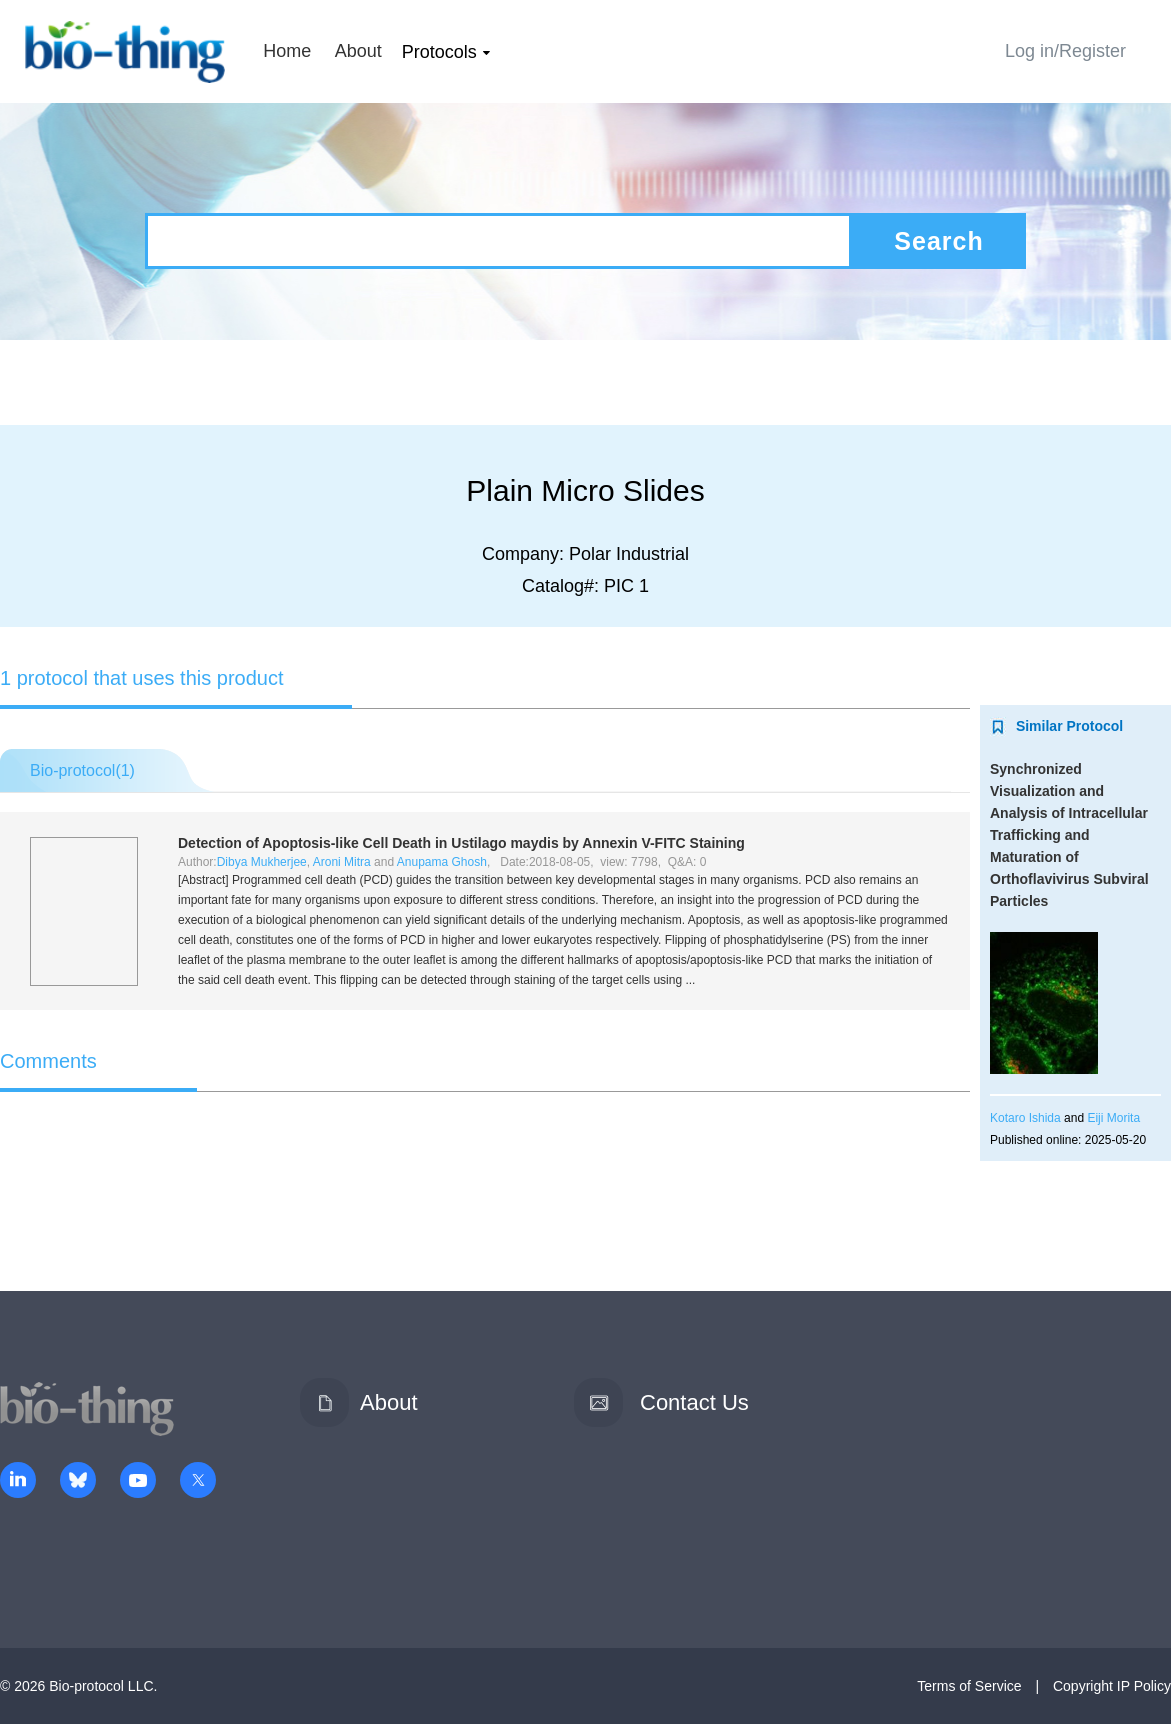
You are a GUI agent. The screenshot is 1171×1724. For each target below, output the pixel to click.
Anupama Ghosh (442, 862)
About (358, 51)
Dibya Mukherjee (262, 862)
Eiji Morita (1113, 1118)
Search (938, 241)
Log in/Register (1065, 51)
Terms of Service (969, 1686)
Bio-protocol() (82, 770)
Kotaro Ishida (1025, 1118)
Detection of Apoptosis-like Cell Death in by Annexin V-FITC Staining (461, 843)
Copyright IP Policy (1112, 1686)
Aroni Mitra (342, 862)
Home (287, 51)
